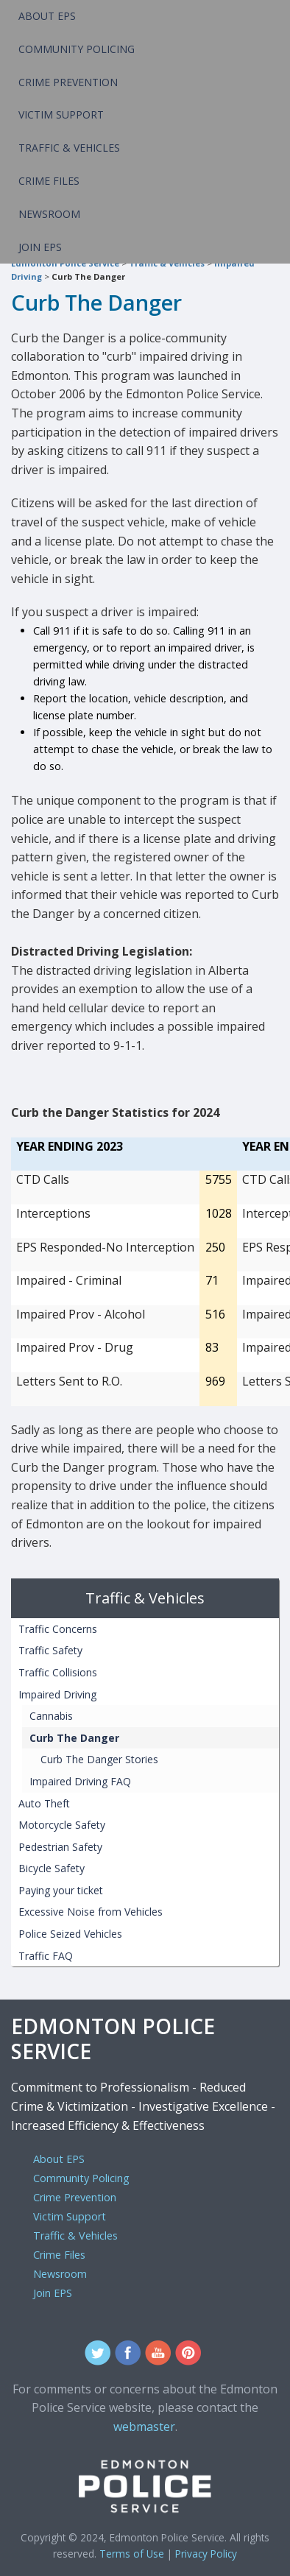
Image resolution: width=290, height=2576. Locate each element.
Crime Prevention (68, 82)
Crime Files (48, 181)
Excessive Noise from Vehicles (90, 1912)
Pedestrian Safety (60, 1847)
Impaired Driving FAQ (80, 1781)
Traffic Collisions (57, 1672)
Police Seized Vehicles (70, 1934)
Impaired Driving (57, 1694)
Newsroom (49, 214)
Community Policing (76, 49)
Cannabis (51, 1716)
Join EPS (40, 247)
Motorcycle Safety (61, 1825)
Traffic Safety (50, 1650)
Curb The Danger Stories (99, 1759)
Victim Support (61, 114)
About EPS (47, 16)
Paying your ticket (60, 1890)
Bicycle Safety (51, 1868)
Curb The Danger (88, 276)
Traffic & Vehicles (69, 148)
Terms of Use (131, 2554)
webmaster (144, 2426)
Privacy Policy (206, 2554)
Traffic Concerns (57, 1629)
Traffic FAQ (45, 1956)
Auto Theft (44, 1803)
